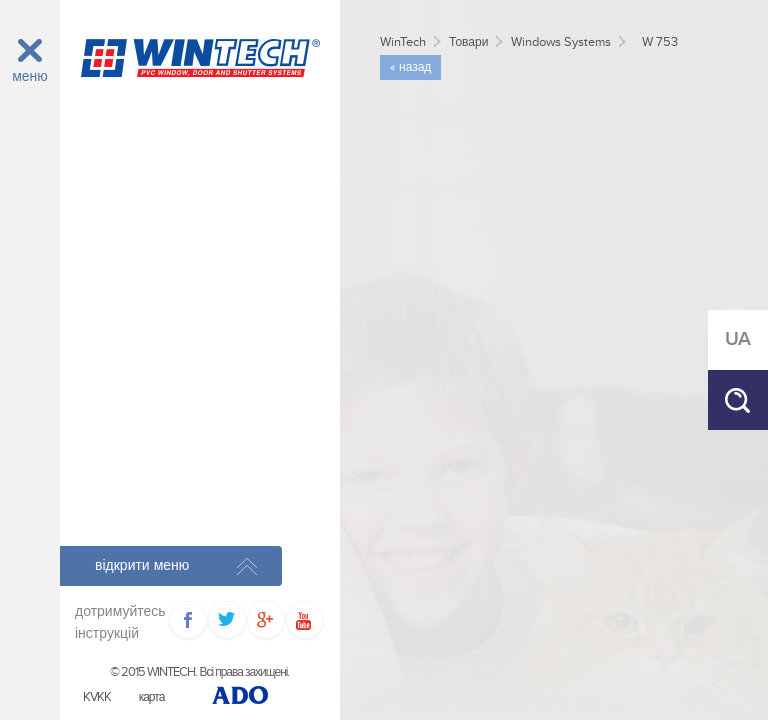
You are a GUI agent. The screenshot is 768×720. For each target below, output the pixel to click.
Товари (468, 42)
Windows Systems (561, 42)
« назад (410, 67)
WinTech (403, 42)
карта (152, 697)
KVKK (97, 697)
